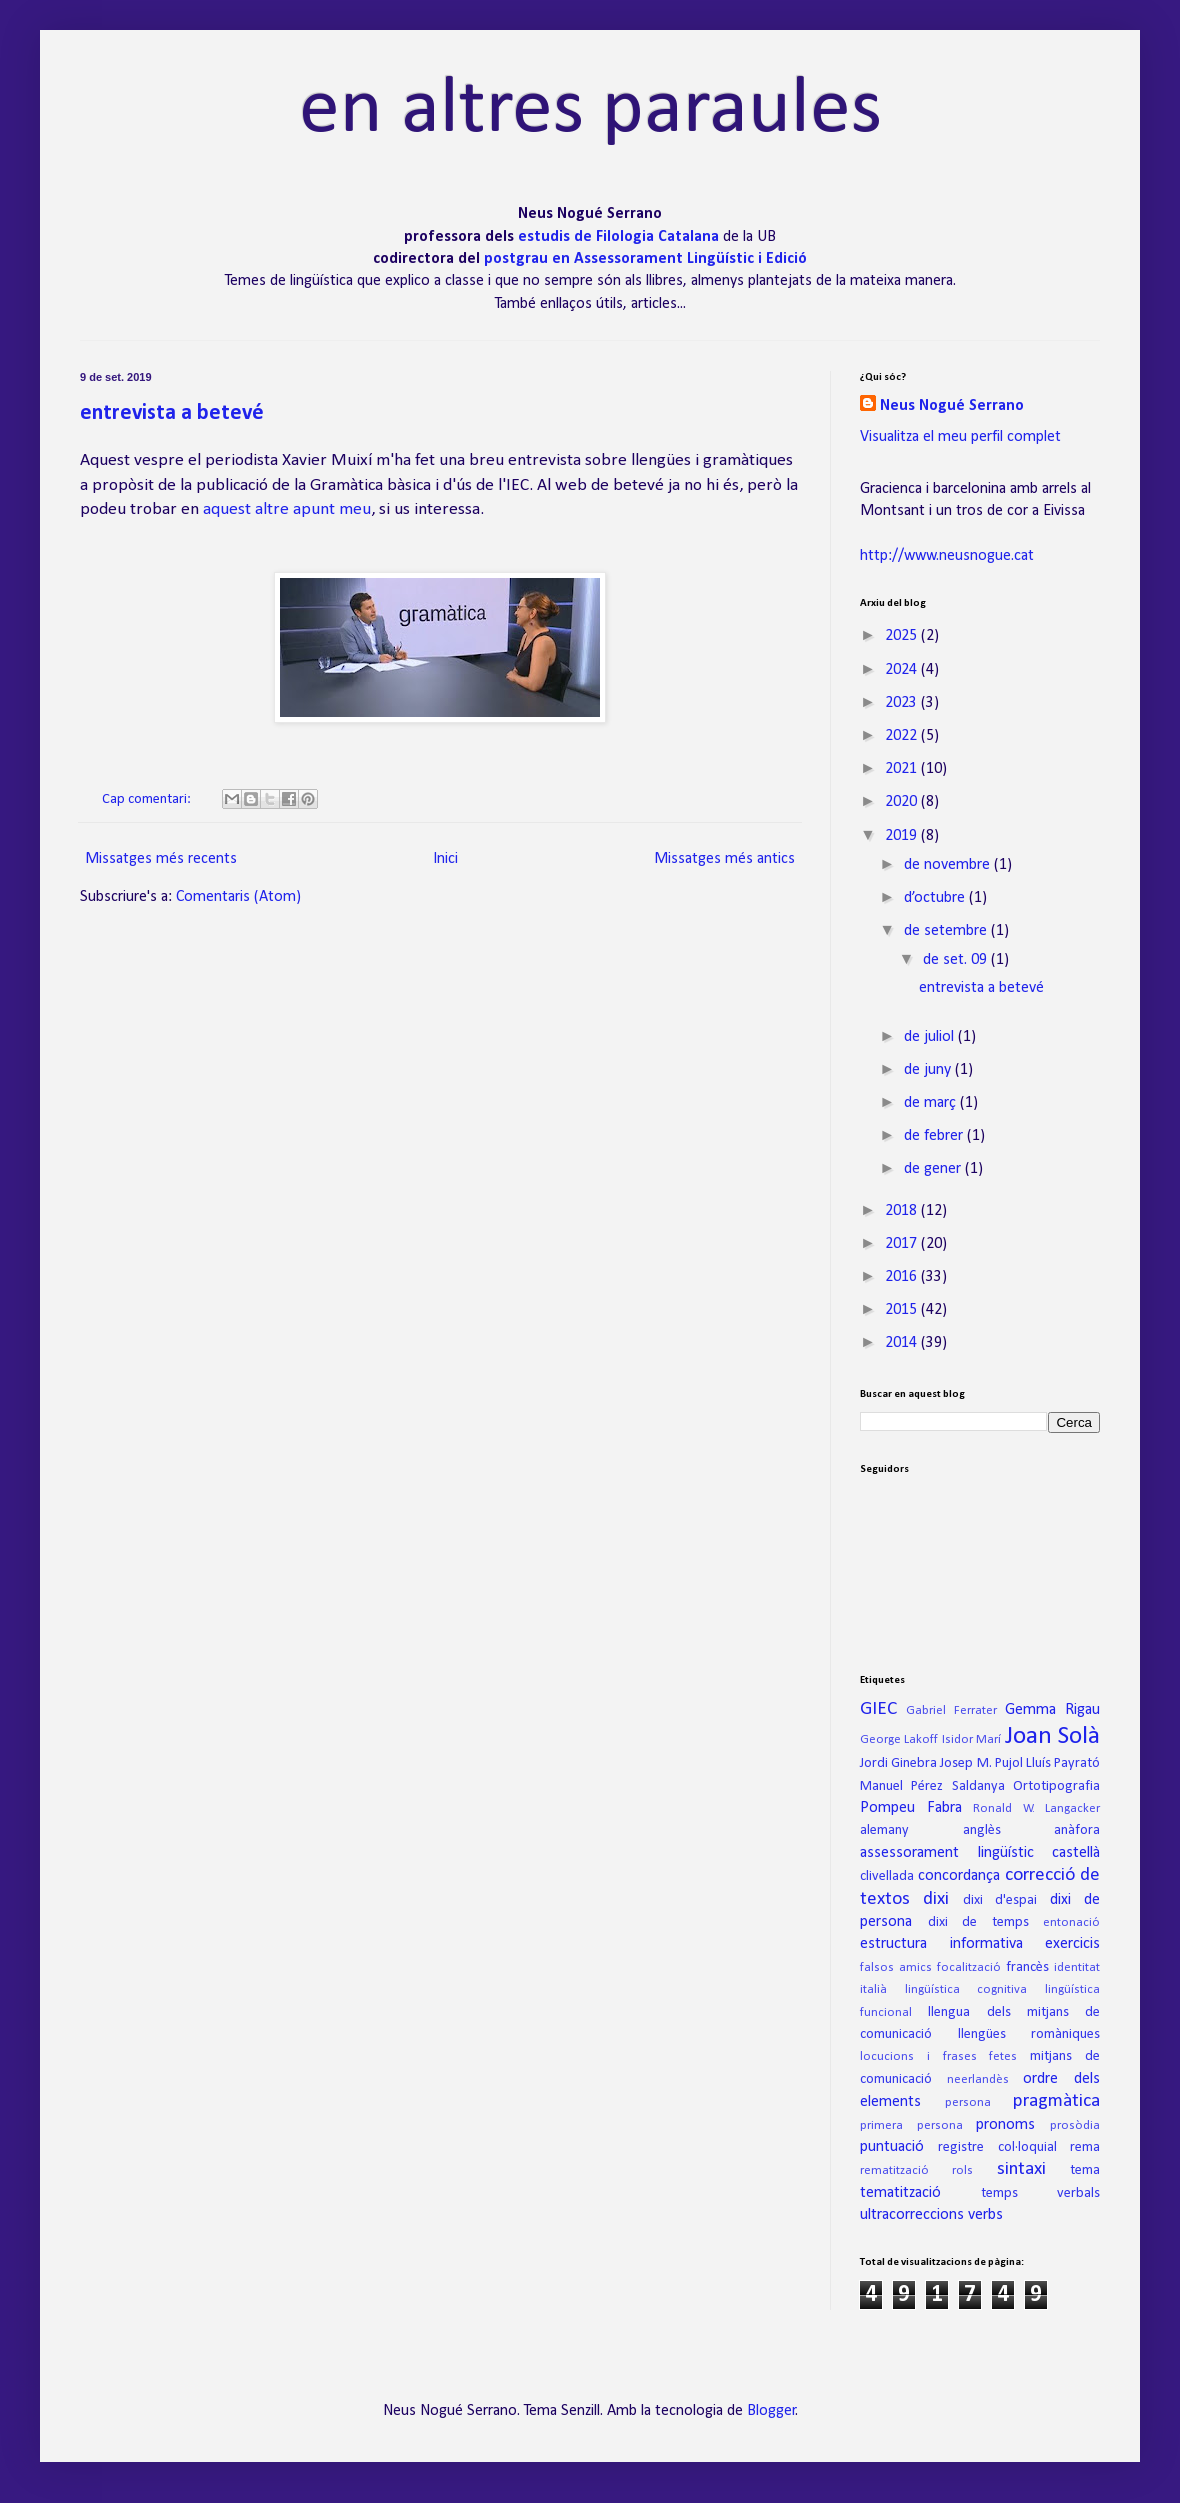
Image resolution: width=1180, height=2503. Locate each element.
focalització (969, 1967)
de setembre (947, 931)
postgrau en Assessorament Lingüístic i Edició (645, 259)
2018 (903, 1211)
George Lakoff (899, 1739)
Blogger (771, 2411)
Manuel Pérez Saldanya (932, 1786)
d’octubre (936, 898)
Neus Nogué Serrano (952, 406)
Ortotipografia (1056, 1786)
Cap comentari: (148, 799)
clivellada (887, 1876)
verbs (985, 2215)
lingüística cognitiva (966, 1989)
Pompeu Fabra (911, 1808)
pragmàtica (1056, 2101)
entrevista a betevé (172, 413)
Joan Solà (1052, 1736)
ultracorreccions (912, 2215)
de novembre (949, 865)
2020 (903, 802)
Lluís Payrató (1063, 1763)
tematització (900, 2193)
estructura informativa (941, 1944)
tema (1085, 2170)
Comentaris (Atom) (238, 897)
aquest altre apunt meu (287, 509)
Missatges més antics (724, 859)
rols (962, 2170)
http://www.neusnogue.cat (947, 556)
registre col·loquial (997, 2147)
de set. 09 (957, 960)
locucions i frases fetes (938, 2056)
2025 (903, 636)
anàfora (1077, 1830)
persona (968, 2102)
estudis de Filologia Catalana (620, 237)
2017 (903, 1244)
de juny (929, 1070)
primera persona (911, 2125)
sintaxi (1021, 2169)
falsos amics (896, 1967)
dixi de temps (978, 1922)
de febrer (935, 1136)
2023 (903, 703)
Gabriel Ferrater (951, 1710)
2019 (903, 836)
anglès (982, 1830)
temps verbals (1040, 2193)
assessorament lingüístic (947, 1853)
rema (1085, 2147)
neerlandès (978, 2079)
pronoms (1005, 2125)
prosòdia (1075, 2125)
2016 (903, 1277)
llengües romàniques (1029, 2034)
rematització (894, 2170)
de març (932, 1103)
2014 (903, 1343)
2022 (903, 736)
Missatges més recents (161, 859)
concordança (959, 1876)
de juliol (931, 1037)
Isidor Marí (971, 1739)
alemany (884, 1830)
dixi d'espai (1000, 1900)
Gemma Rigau (1052, 1710)
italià (873, 1989)
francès (1027, 1967)
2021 (903, 769)
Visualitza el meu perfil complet (960, 437)
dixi (936, 1899)
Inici (445, 859)
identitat (1077, 1967)
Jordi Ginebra (898, 1763)
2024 (903, 670)
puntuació (892, 2147)
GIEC (878, 1709)
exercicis (1072, 1944)
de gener (934, 1169)
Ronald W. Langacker (1036, 1808)
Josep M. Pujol (981, 1763)
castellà (1076, 1853)
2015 (903, 1310)
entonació (1071, 1922)
